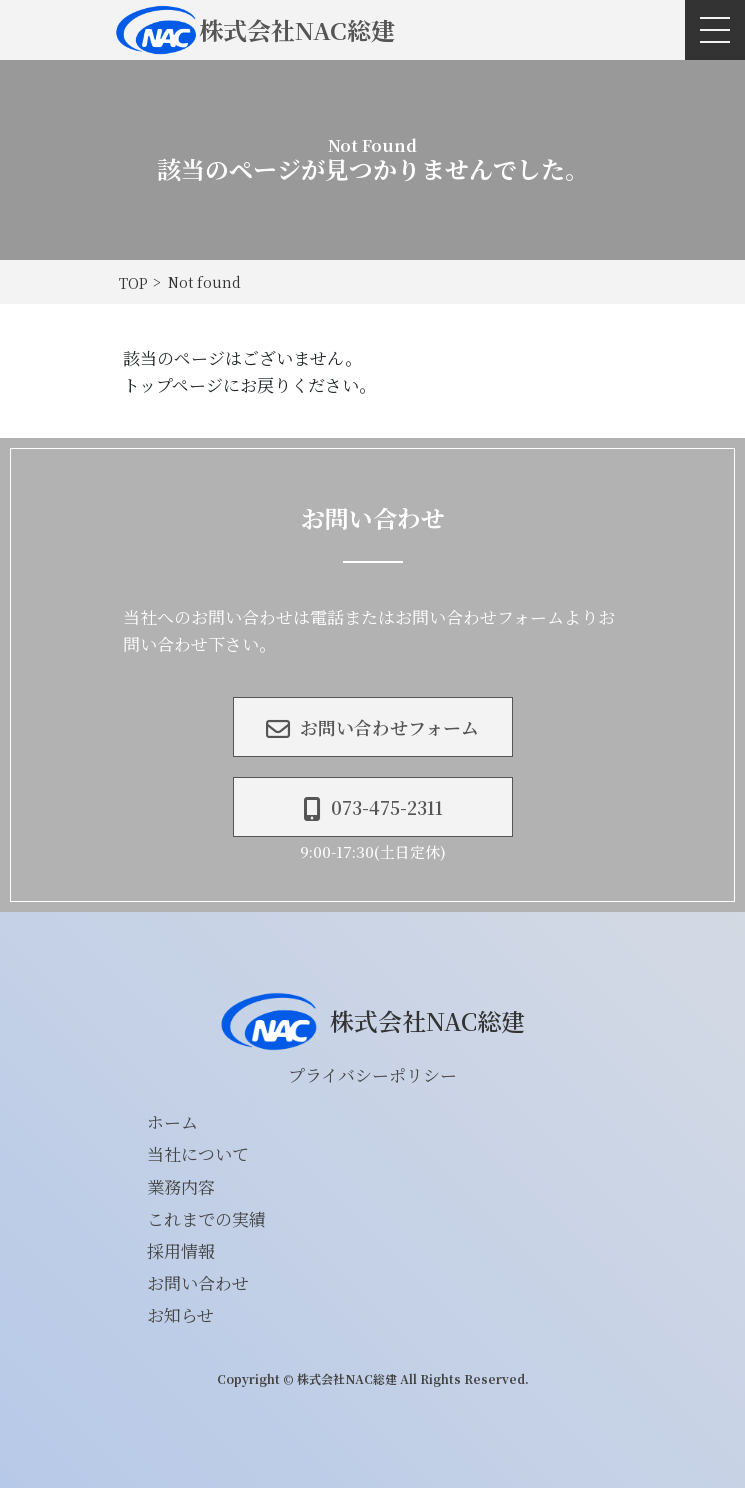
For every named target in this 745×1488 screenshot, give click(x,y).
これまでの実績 (206, 1218)
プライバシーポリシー (372, 1074)
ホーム (172, 1121)
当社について (198, 1153)
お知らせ (180, 1314)
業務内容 (181, 1186)
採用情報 (181, 1250)
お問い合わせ (198, 1282)
